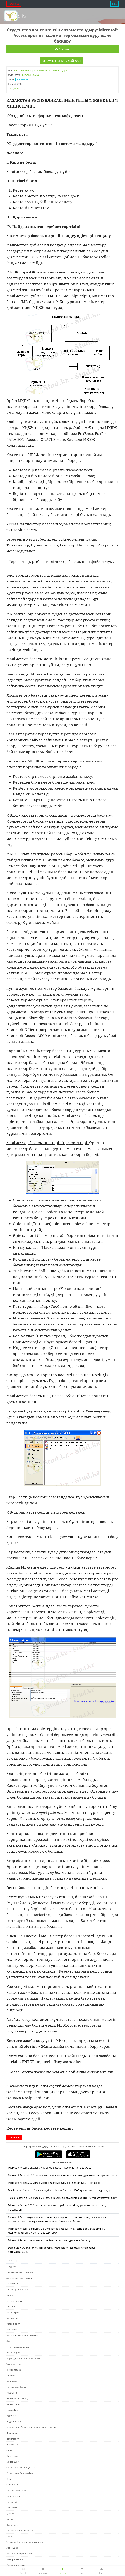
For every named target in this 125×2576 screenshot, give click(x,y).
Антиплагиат (22, 79)
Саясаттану (12, 2455)
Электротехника (14, 2559)
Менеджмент (13, 2404)
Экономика (12, 2547)
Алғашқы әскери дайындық (20, 2277)
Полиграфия (12, 2438)
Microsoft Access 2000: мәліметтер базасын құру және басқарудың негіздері (54, 2183)
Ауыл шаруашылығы (17, 2289)
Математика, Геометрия (18, 2386)
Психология (12, 2444)
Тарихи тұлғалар (14, 2496)
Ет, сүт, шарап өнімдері (18, 2346)
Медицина (11, 2392)
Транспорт (11, 2507)
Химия (9, 2536)
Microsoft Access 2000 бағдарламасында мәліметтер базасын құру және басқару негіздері (62, 2175)
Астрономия (12, 2283)
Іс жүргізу (11, 2266)
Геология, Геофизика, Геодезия (22, 2335)
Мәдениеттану (13, 2421)
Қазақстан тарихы (15, 2565)
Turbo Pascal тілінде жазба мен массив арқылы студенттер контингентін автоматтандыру (62, 2198)
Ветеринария (13, 2323)
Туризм (10, 2513)
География (11, 2329)
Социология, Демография (19, 2473)
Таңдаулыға (14, 88)
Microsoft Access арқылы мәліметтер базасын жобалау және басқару (49, 2167)
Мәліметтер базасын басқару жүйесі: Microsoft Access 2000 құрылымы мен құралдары (60, 2190)
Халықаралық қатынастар (19, 2530)
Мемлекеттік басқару (17, 2398)
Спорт (9, 2478)
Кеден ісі (10, 2375)
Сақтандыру (12, 2461)
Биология (11, 2306)
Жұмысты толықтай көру (61, 60)
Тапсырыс (13, 3)
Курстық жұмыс (30, 74)
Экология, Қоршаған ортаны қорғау (24, 2542)
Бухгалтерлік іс (13, 2312)
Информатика (13, 2369)
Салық (9, 2450)
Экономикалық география (19, 2553)
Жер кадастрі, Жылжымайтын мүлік (24, 2358)
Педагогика (12, 2433)
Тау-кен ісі (11, 2501)
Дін (8, 2341)
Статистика (12, 2484)
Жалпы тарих (13, 2352)
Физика (10, 2519)
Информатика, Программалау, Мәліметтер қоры (40, 70)
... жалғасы (14, 2137)
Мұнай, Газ (12, 2410)
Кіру (114, 3)
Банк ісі (10, 2295)
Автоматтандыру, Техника (19, 2272)
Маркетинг (12, 2381)
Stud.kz (18, 15)
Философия (12, 2524)
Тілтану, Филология (16, 2490)
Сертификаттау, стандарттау (20, 2467)
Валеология (12, 2318)
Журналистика (13, 2364)
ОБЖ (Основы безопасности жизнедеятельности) (31, 2427)
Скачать (62, 49)
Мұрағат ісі (12, 2415)
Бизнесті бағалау (15, 2300)
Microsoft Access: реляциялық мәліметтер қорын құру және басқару (49, 2240)
